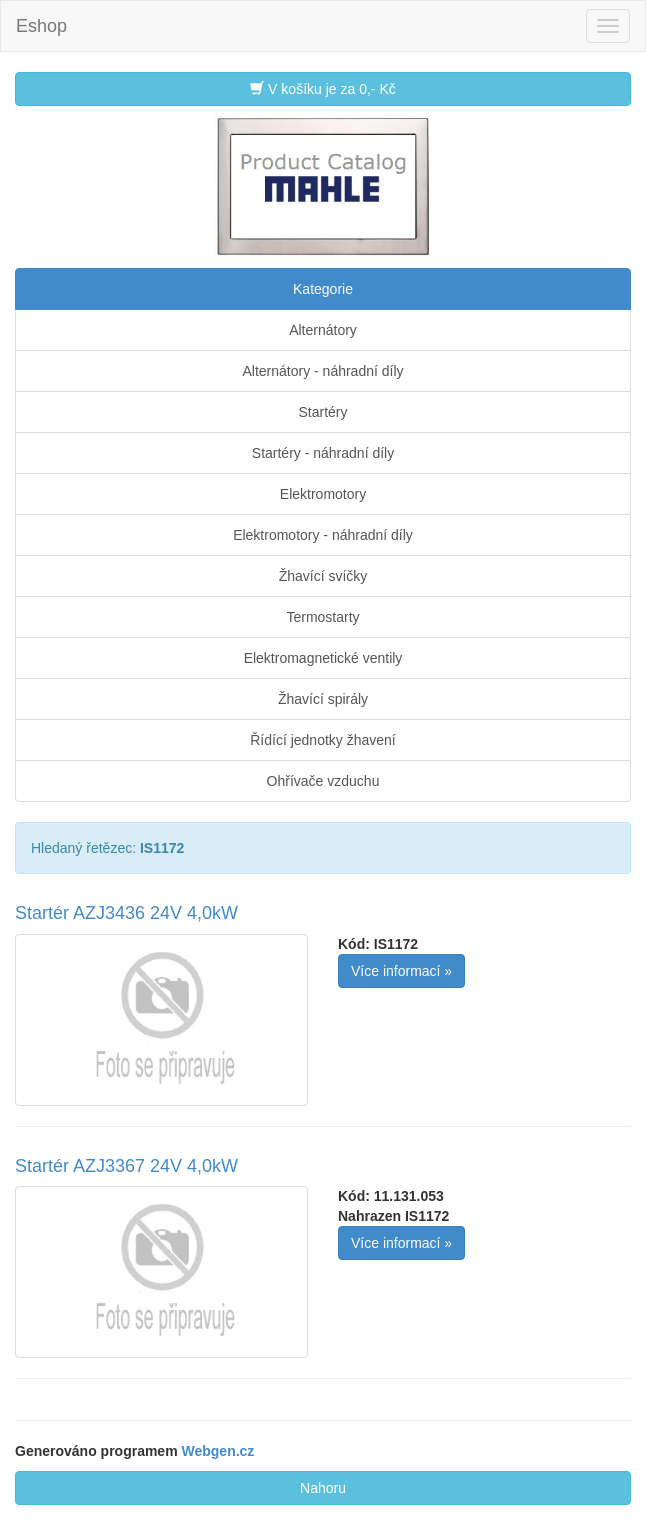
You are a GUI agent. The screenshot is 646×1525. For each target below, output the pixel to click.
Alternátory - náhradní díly (322, 371)
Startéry (322, 412)
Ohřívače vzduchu (323, 781)
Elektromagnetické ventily (323, 658)
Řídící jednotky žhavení (323, 740)
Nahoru (323, 1488)
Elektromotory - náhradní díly (323, 535)
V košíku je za (323, 88)
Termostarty (322, 617)
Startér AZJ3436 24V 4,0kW (126, 913)
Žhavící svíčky (323, 576)
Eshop (41, 26)
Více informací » (401, 971)
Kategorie (323, 289)
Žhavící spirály (323, 699)
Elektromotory (323, 494)
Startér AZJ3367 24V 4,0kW (126, 1166)
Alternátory (323, 330)
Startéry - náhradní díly (323, 453)
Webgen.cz (218, 1451)
